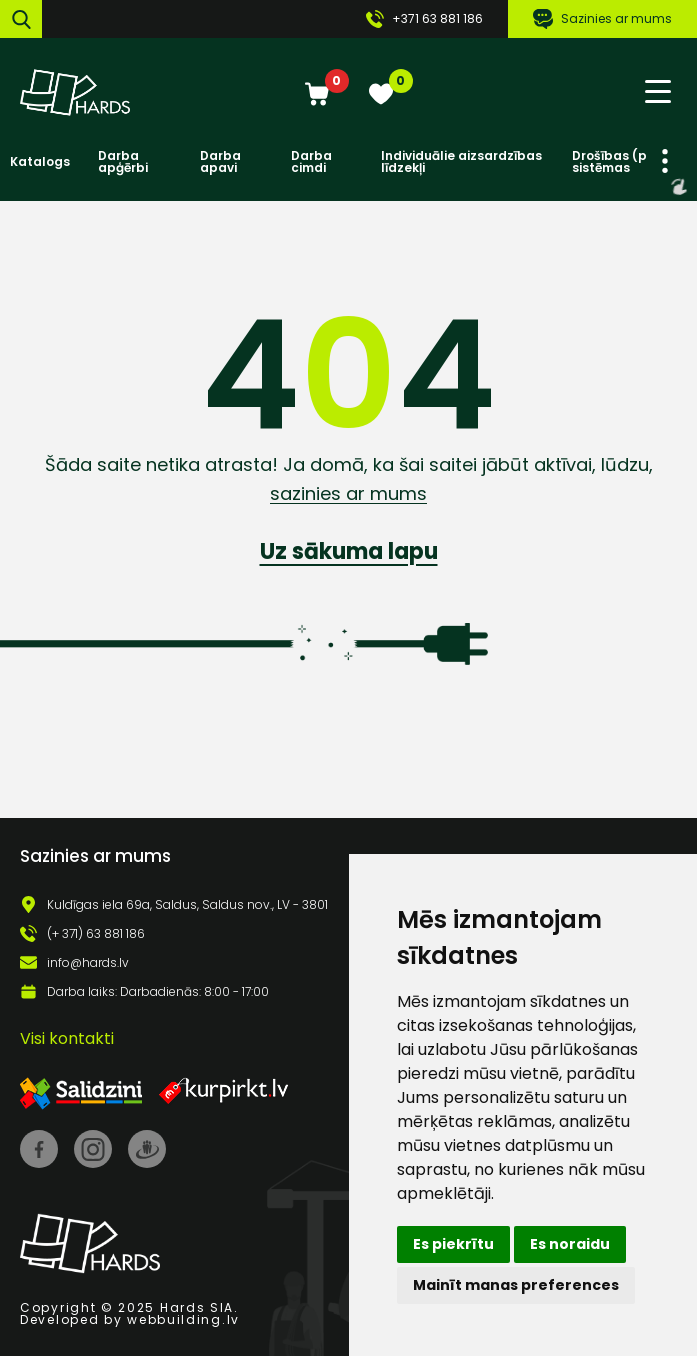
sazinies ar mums (348, 493)
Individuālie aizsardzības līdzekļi (461, 162)
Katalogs (40, 162)
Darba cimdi (311, 162)
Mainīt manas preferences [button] (516, 1285)
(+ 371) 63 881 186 (96, 934)
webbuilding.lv (183, 1319)
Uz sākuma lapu (349, 551)
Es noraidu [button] (570, 1244)
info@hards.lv (88, 963)
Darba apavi (220, 162)
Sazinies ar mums (602, 19)
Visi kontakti (67, 1038)
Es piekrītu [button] (453, 1244)
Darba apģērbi (123, 162)
